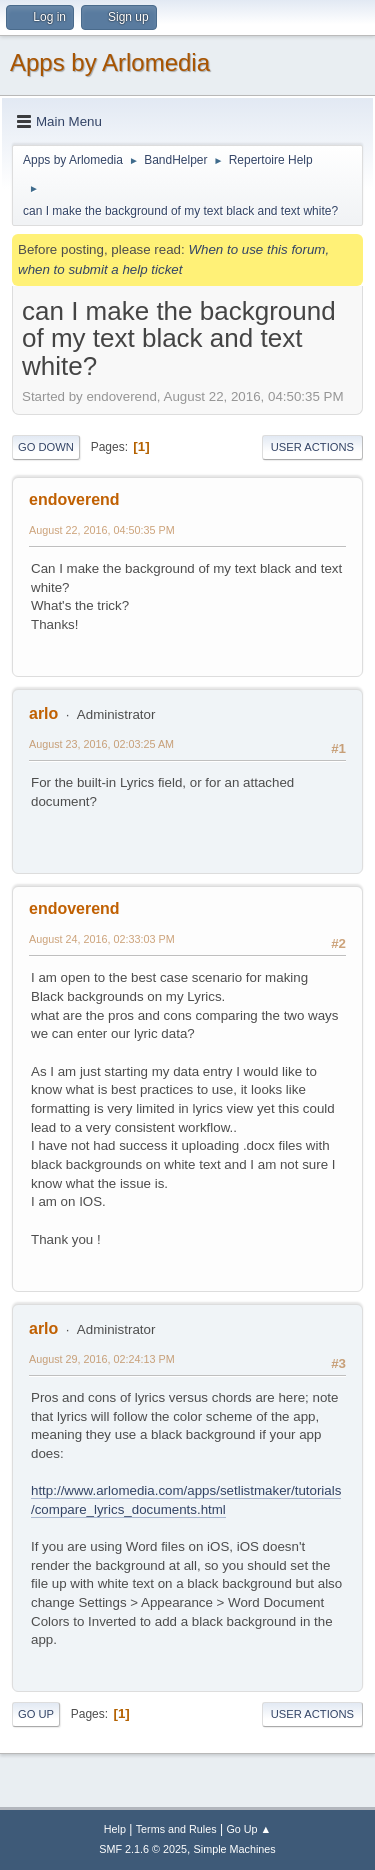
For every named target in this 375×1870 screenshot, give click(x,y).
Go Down (46, 447)
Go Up (36, 1714)
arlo (43, 713)
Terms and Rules (176, 1829)
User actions (312, 447)
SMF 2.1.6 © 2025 (143, 1849)
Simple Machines (235, 1849)
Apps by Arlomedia (110, 62)
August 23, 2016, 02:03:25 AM (101, 744)
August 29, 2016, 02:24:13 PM (102, 1359)
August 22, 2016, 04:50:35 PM (102, 530)
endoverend (74, 499)
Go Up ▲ (248, 1829)
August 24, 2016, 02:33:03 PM (102, 939)
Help (115, 1829)
